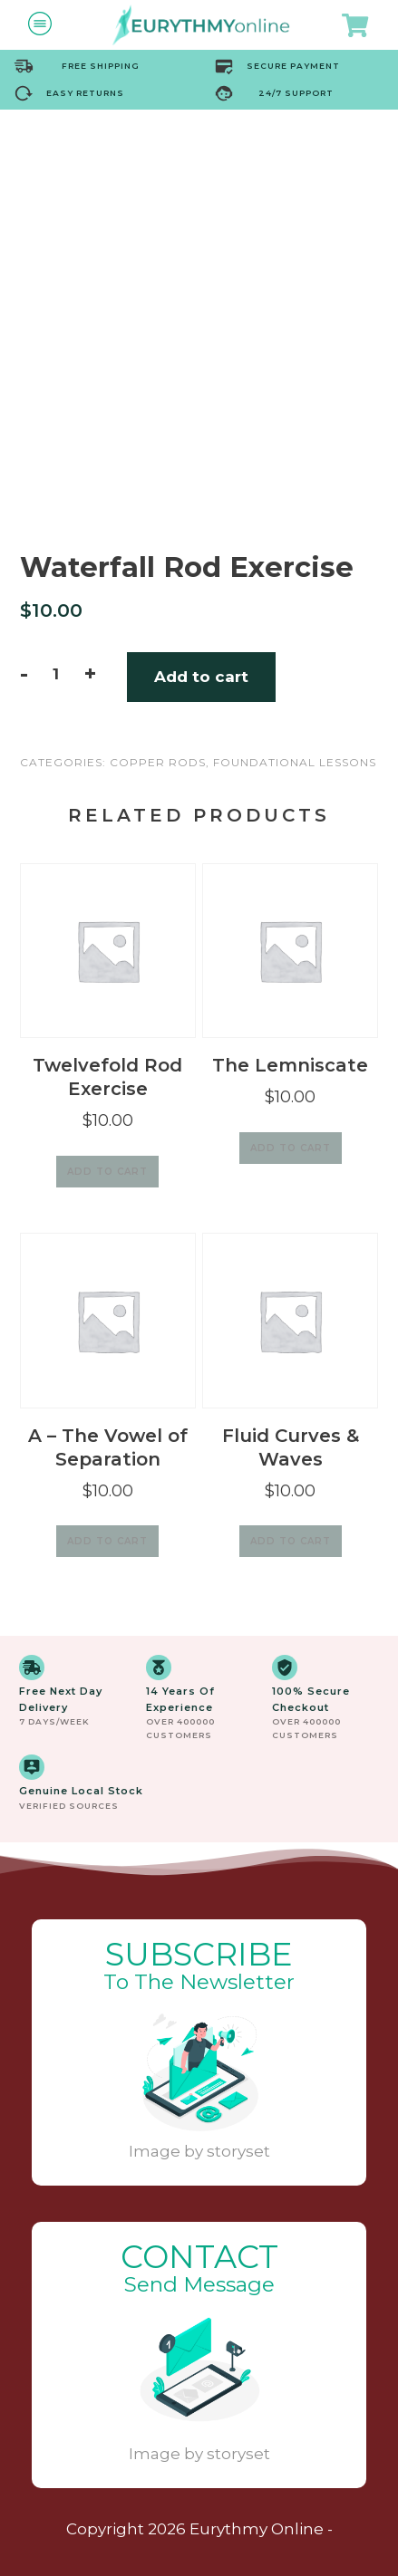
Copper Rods (158, 762)
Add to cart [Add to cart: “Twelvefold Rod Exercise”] (107, 1171)
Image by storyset (199, 2151)
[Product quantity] (56, 674)
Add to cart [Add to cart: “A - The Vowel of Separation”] (107, 1541)
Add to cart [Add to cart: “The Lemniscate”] (290, 1148)
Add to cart (201, 677)
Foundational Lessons (294, 762)
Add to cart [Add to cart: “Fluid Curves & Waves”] (290, 1541)
